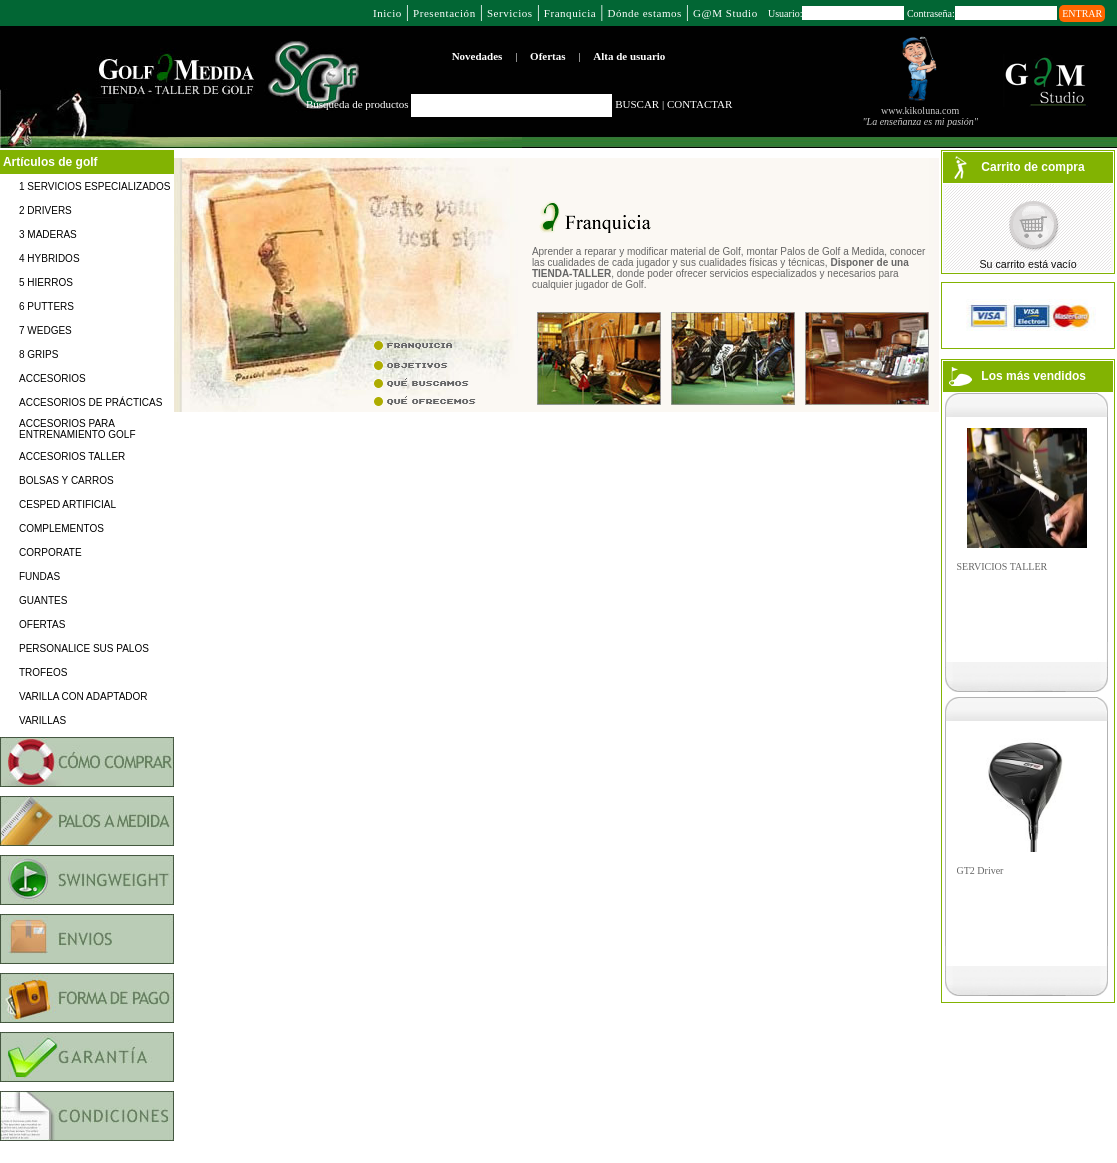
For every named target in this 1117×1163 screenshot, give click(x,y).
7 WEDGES (45, 330)
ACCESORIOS (52, 378)
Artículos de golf (50, 162)
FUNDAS (39, 576)
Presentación (444, 13)
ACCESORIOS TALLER (72, 456)
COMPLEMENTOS (61, 528)
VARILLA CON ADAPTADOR (83, 696)
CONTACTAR (699, 104)
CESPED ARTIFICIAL (67, 504)
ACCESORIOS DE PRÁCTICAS (90, 402)
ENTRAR (1082, 13)
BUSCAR (637, 104)
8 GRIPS (38, 354)
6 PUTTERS (46, 306)
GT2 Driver (980, 870)
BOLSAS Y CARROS (66, 480)
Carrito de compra (1032, 167)
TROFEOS (43, 672)
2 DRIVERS (45, 210)
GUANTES (43, 600)
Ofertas (547, 56)
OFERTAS (42, 624)
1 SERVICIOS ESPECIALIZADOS (95, 186)
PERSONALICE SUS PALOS (84, 648)
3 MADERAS (48, 234)
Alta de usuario (629, 56)
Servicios (510, 13)
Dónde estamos (644, 13)
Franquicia (570, 13)
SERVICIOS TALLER (1002, 566)
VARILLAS (42, 720)
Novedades (477, 56)
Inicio (387, 13)
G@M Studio (725, 13)
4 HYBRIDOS (49, 258)
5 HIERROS (46, 282)
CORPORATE (50, 552)
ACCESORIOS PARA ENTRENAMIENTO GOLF (77, 429)
